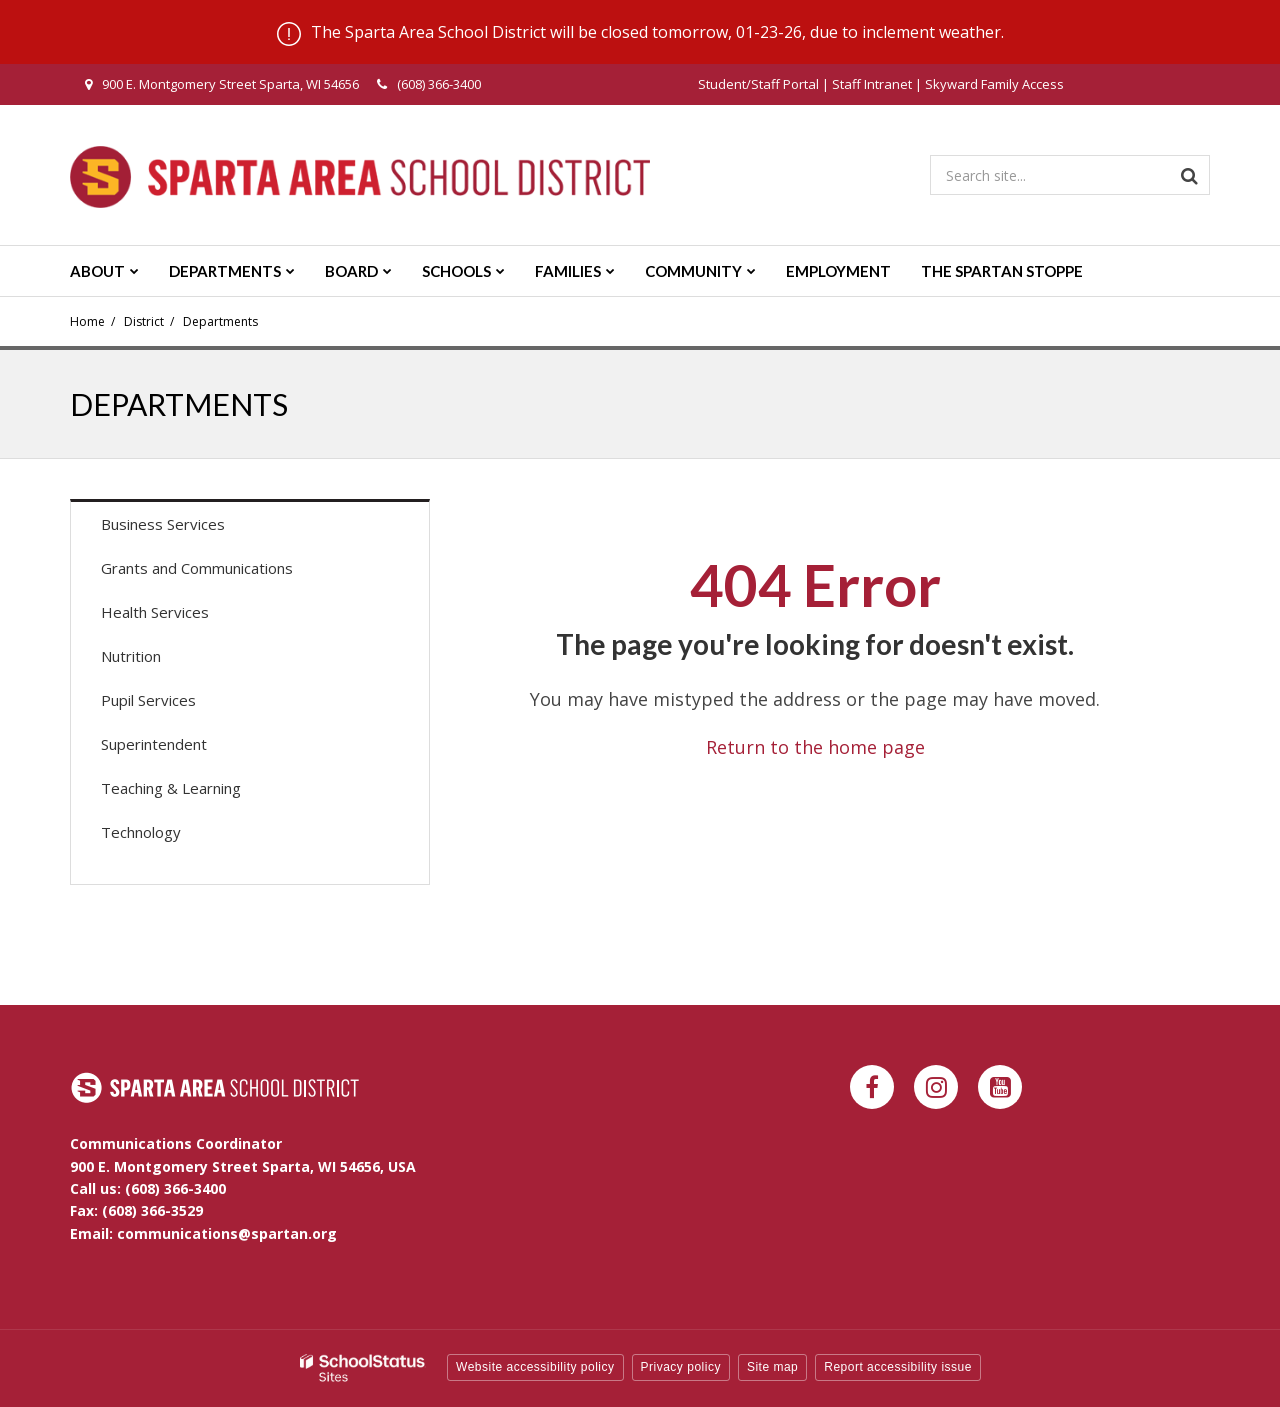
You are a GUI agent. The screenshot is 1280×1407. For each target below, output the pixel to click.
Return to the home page (815, 747)
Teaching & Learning (171, 788)
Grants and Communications (197, 568)
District (144, 321)
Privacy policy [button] (681, 1367)
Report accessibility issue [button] (898, 1367)
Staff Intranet (872, 84)
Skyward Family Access (994, 84)
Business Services (163, 524)
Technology (141, 832)
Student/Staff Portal (758, 84)
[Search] (1190, 175)
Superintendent (154, 744)
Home (87, 321)
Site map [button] (772, 1367)
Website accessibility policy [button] (535, 1367)
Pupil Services (148, 700)
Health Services (155, 612)
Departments (220, 321)
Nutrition (131, 656)
